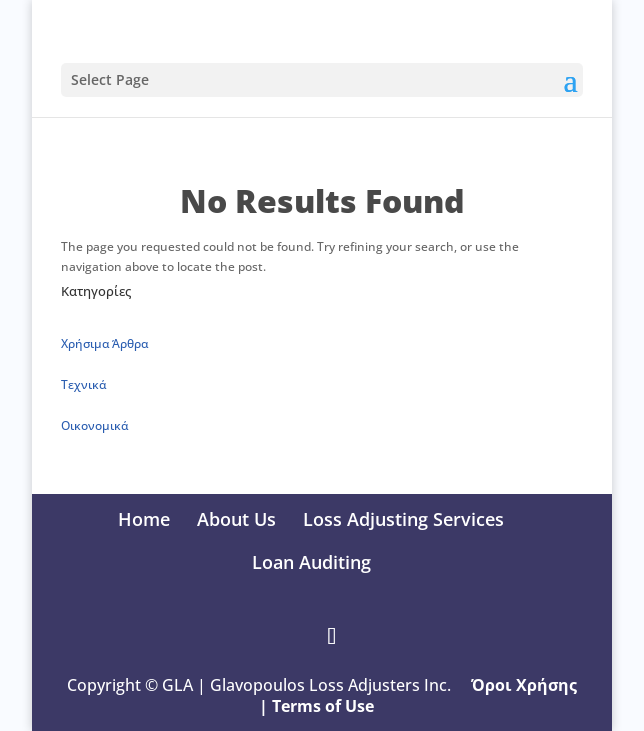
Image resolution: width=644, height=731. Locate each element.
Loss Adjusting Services (403, 519)
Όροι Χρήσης (524, 685)
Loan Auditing (311, 562)
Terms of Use (325, 706)
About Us (236, 519)
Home (144, 519)
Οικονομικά (94, 425)
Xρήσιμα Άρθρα (104, 343)
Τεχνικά (83, 384)
